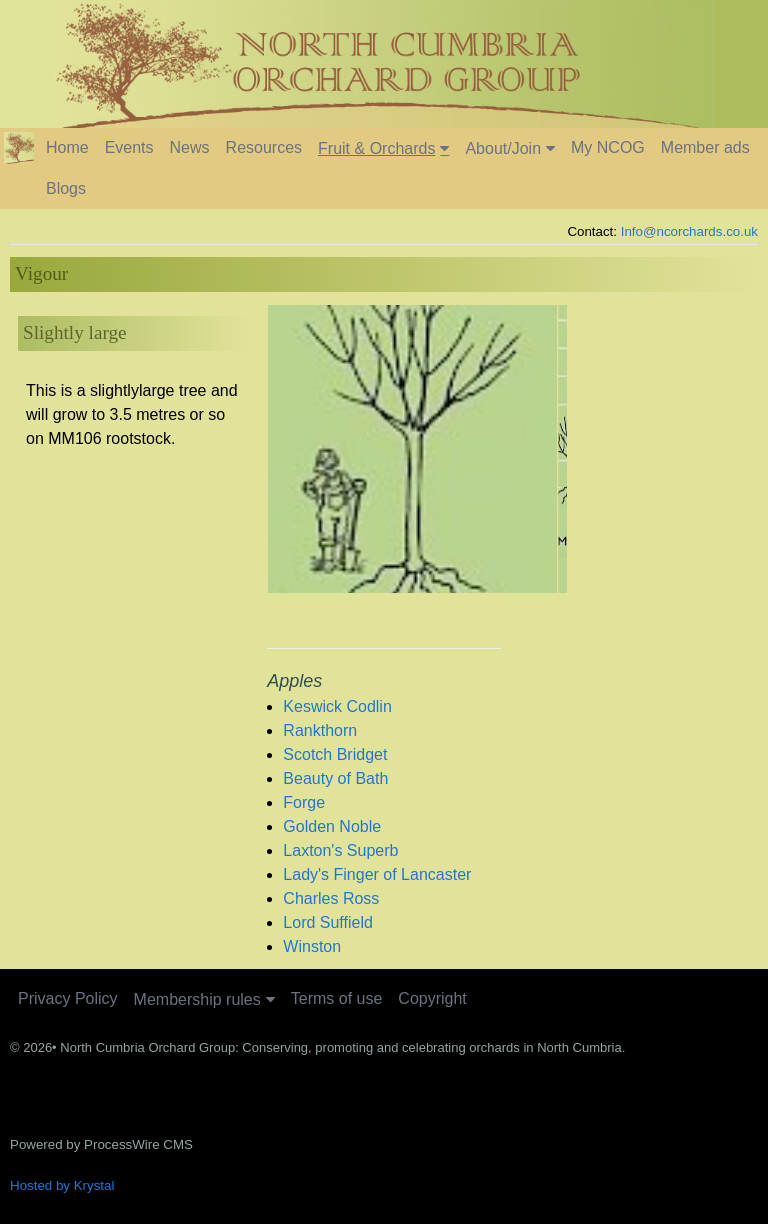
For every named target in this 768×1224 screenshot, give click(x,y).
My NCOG (608, 147)
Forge (304, 802)
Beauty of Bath (335, 778)
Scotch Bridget (335, 754)
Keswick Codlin (337, 706)
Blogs (66, 188)
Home (67, 147)
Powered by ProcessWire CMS (101, 1144)
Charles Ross (331, 898)
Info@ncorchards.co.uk (689, 231)
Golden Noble (332, 826)
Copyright (432, 998)
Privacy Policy (68, 998)
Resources (264, 147)
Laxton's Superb (340, 850)
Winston (312, 946)
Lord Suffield (328, 922)
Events (129, 147)
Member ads (705, 147)
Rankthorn (320, 730)
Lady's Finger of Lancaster (377, 874)
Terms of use (337, 998)
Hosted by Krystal (62, 1185)
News (190, 147)
